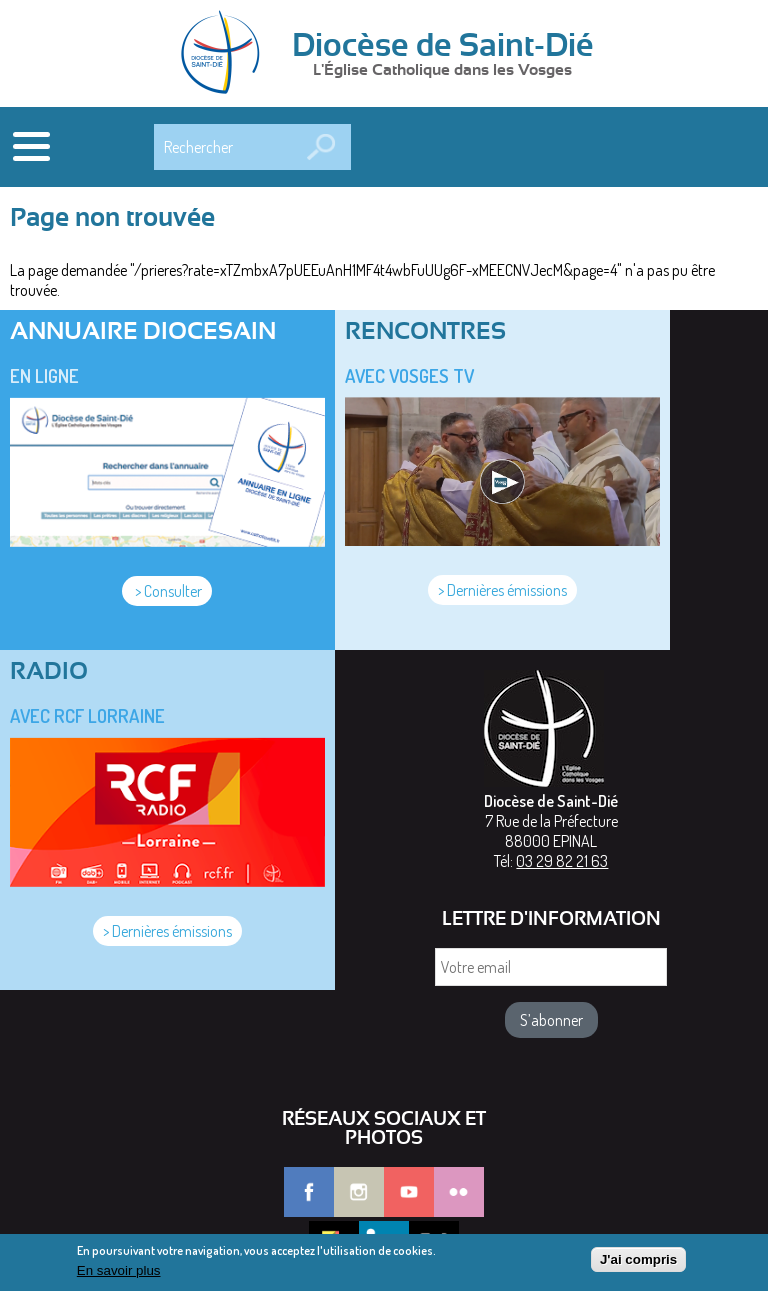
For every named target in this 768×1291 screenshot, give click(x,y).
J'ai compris (638, 1264)
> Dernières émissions (502, 590)
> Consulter (167, 591)
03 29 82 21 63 (562, 861)
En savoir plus (119, 1275)
